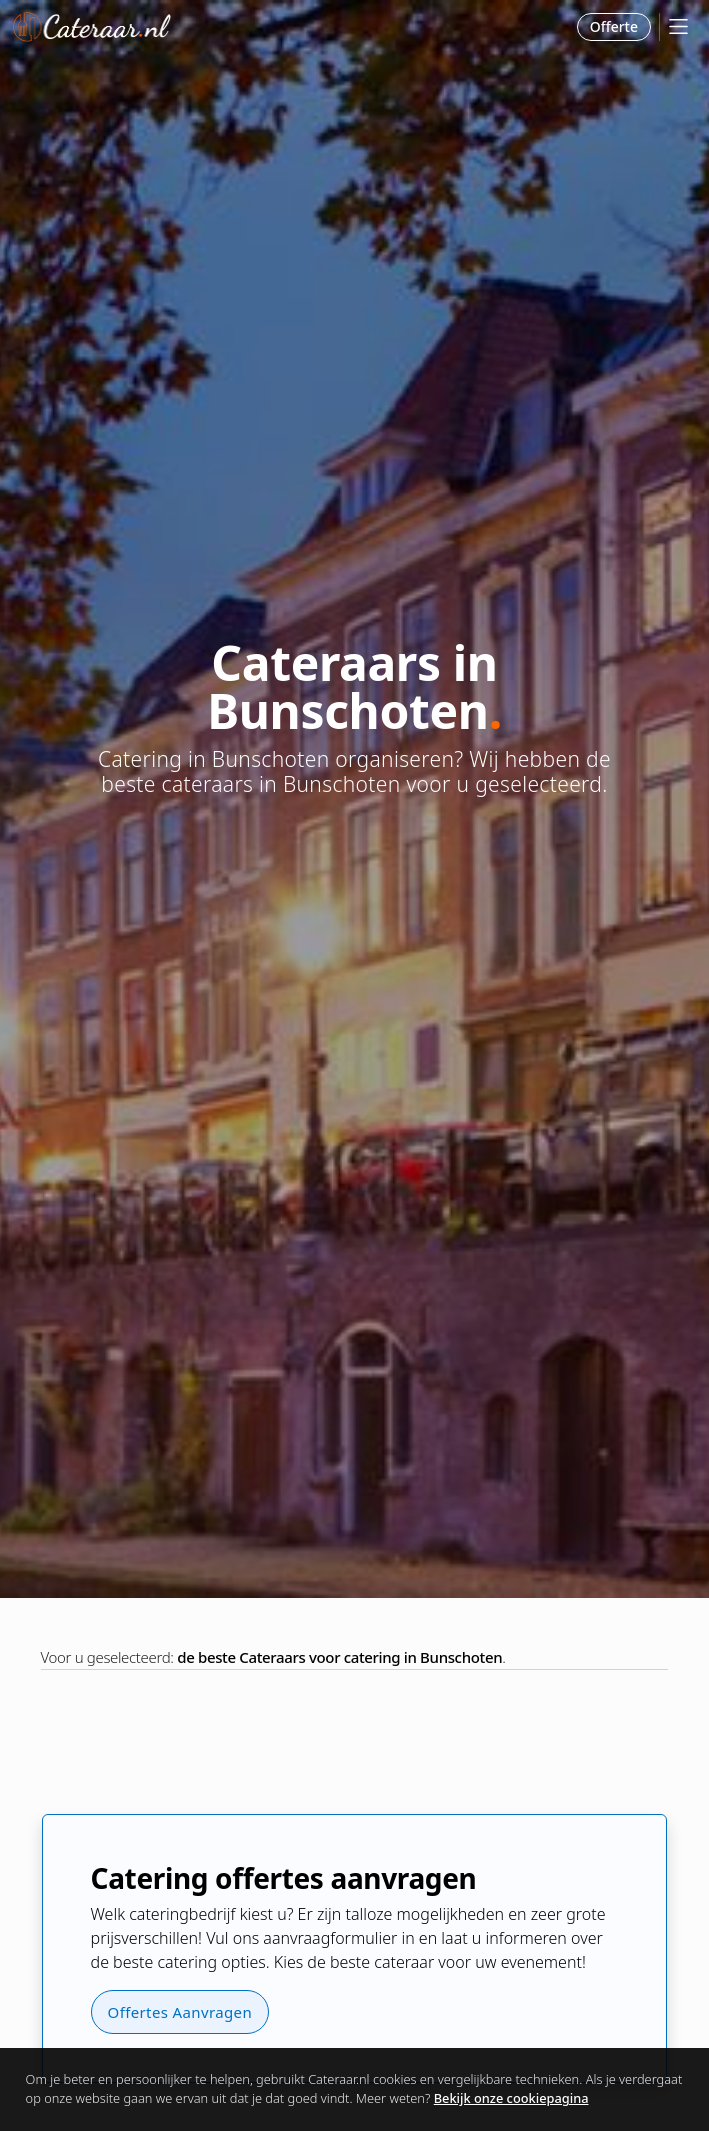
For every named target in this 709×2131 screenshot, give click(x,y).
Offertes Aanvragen (180, 2012)
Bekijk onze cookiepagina (511, 2098)
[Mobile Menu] (678, 26)
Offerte (614, 26)
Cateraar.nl (92, 27)
